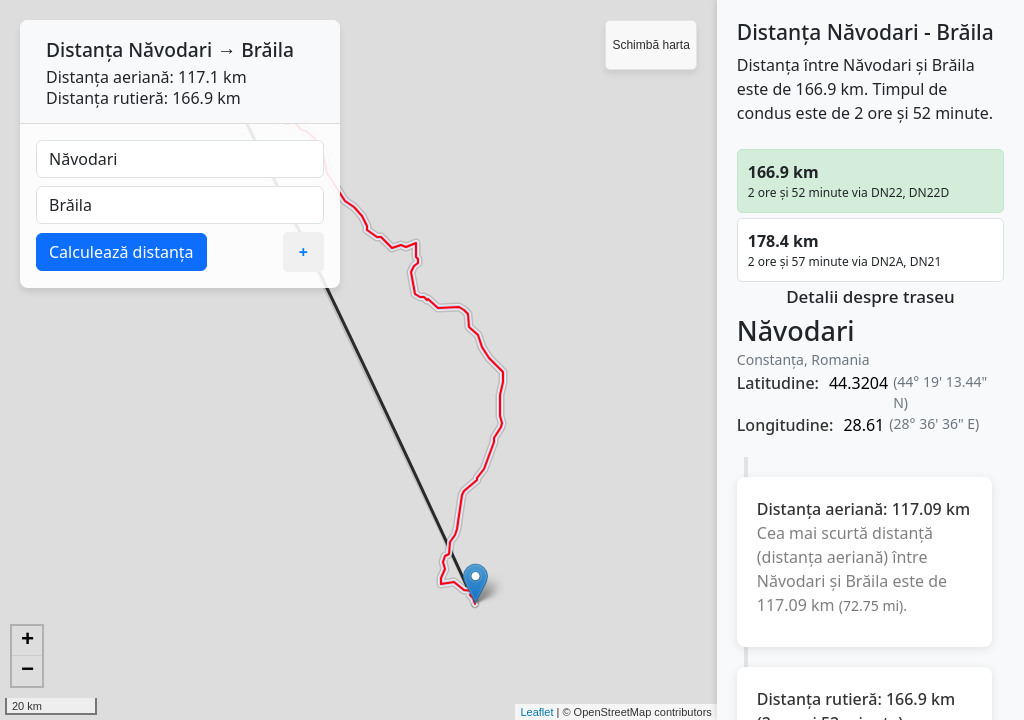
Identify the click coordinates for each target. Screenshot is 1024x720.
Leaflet (536, 712)
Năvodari (170, 49)
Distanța (84, 49)
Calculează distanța (121, 252)
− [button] (27, 671)
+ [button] (27, 641)
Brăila (267, 49)
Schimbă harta (650, 45)
